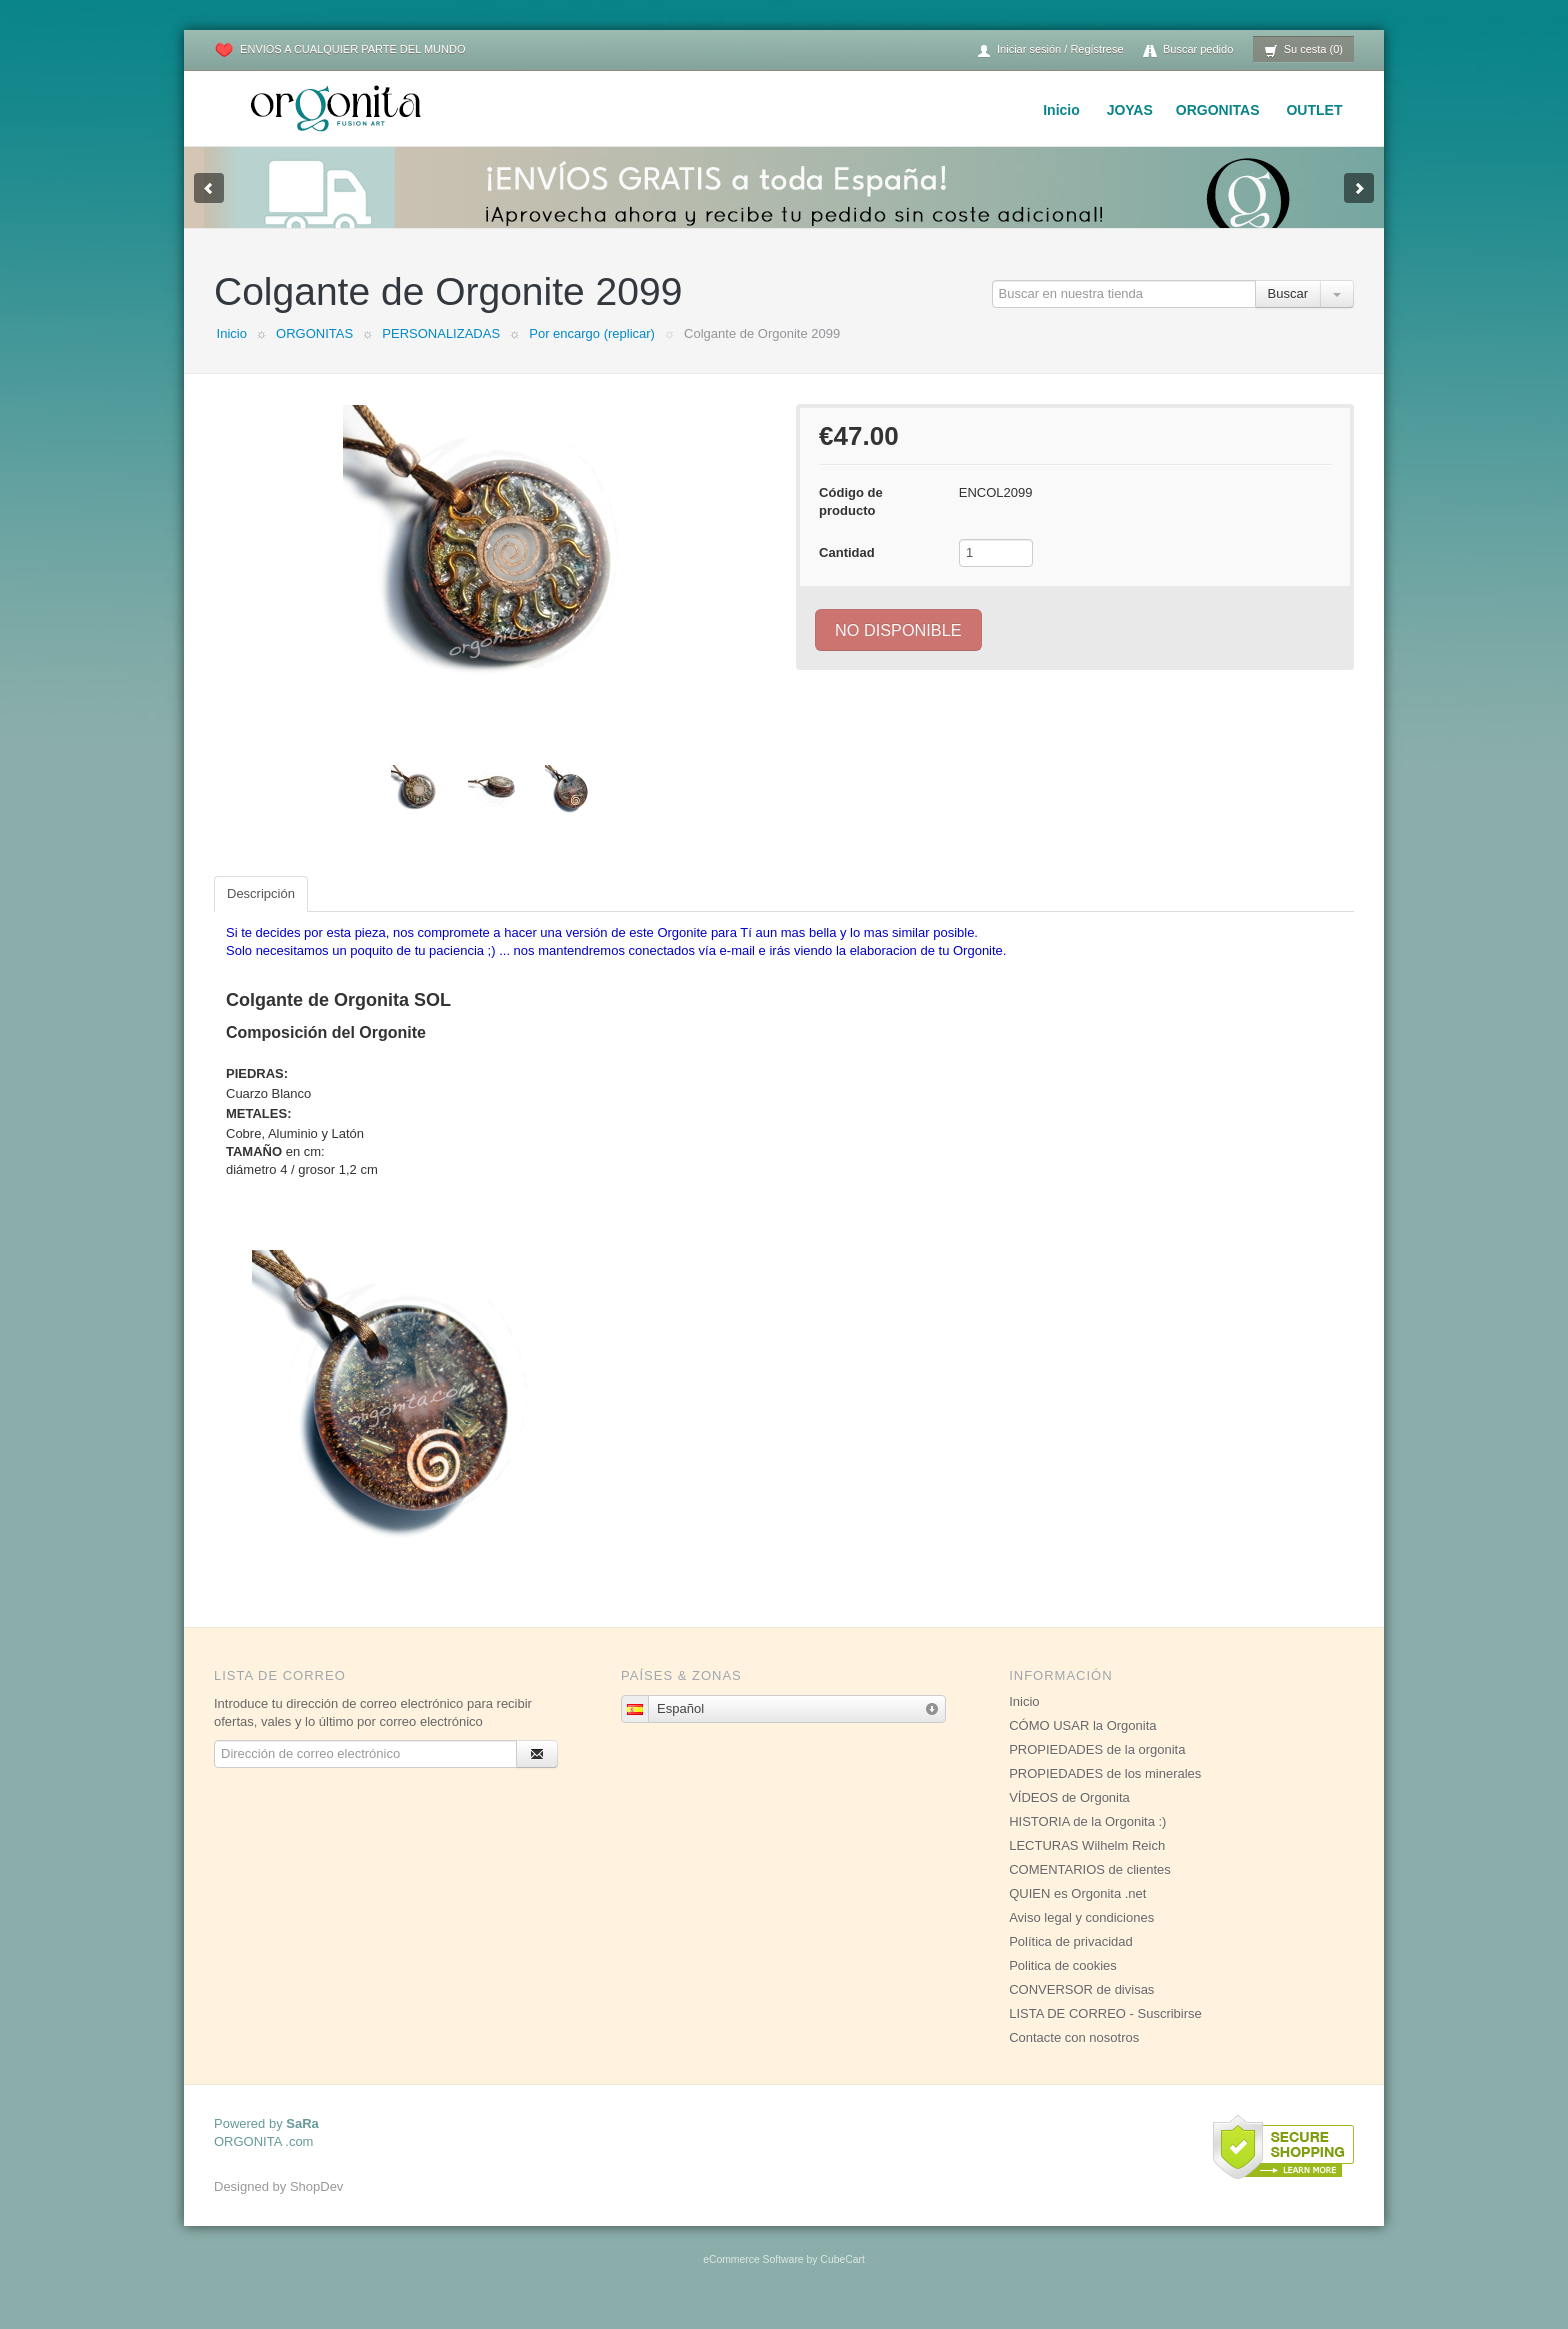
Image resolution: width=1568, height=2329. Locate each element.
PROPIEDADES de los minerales (1105, 1793)
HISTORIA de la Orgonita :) (1087, 1841)
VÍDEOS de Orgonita (1069, 1817)
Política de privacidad (1071, 1961)
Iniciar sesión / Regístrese (1050, 50)
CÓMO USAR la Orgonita (1082, 1745)
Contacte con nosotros (1074, 2057)
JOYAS (1130, 110)
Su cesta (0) (1303, 50)
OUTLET (1314, 110)
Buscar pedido (1188, 50)
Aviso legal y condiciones (1081, 1937)
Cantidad (847, 572)
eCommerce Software (753, 2279)
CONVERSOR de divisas (1081, 2009)
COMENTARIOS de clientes (1090, 1889)
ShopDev (316, 2206)
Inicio (1061, 110)
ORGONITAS (1218, 110)
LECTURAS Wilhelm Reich (1087, 1865)
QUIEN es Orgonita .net (1077, 1913)
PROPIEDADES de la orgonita (1097, 1769)
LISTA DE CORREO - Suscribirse (1105, 2033)
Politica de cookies (1063, 1985)
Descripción (261, 913)
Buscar (1288, 313)
